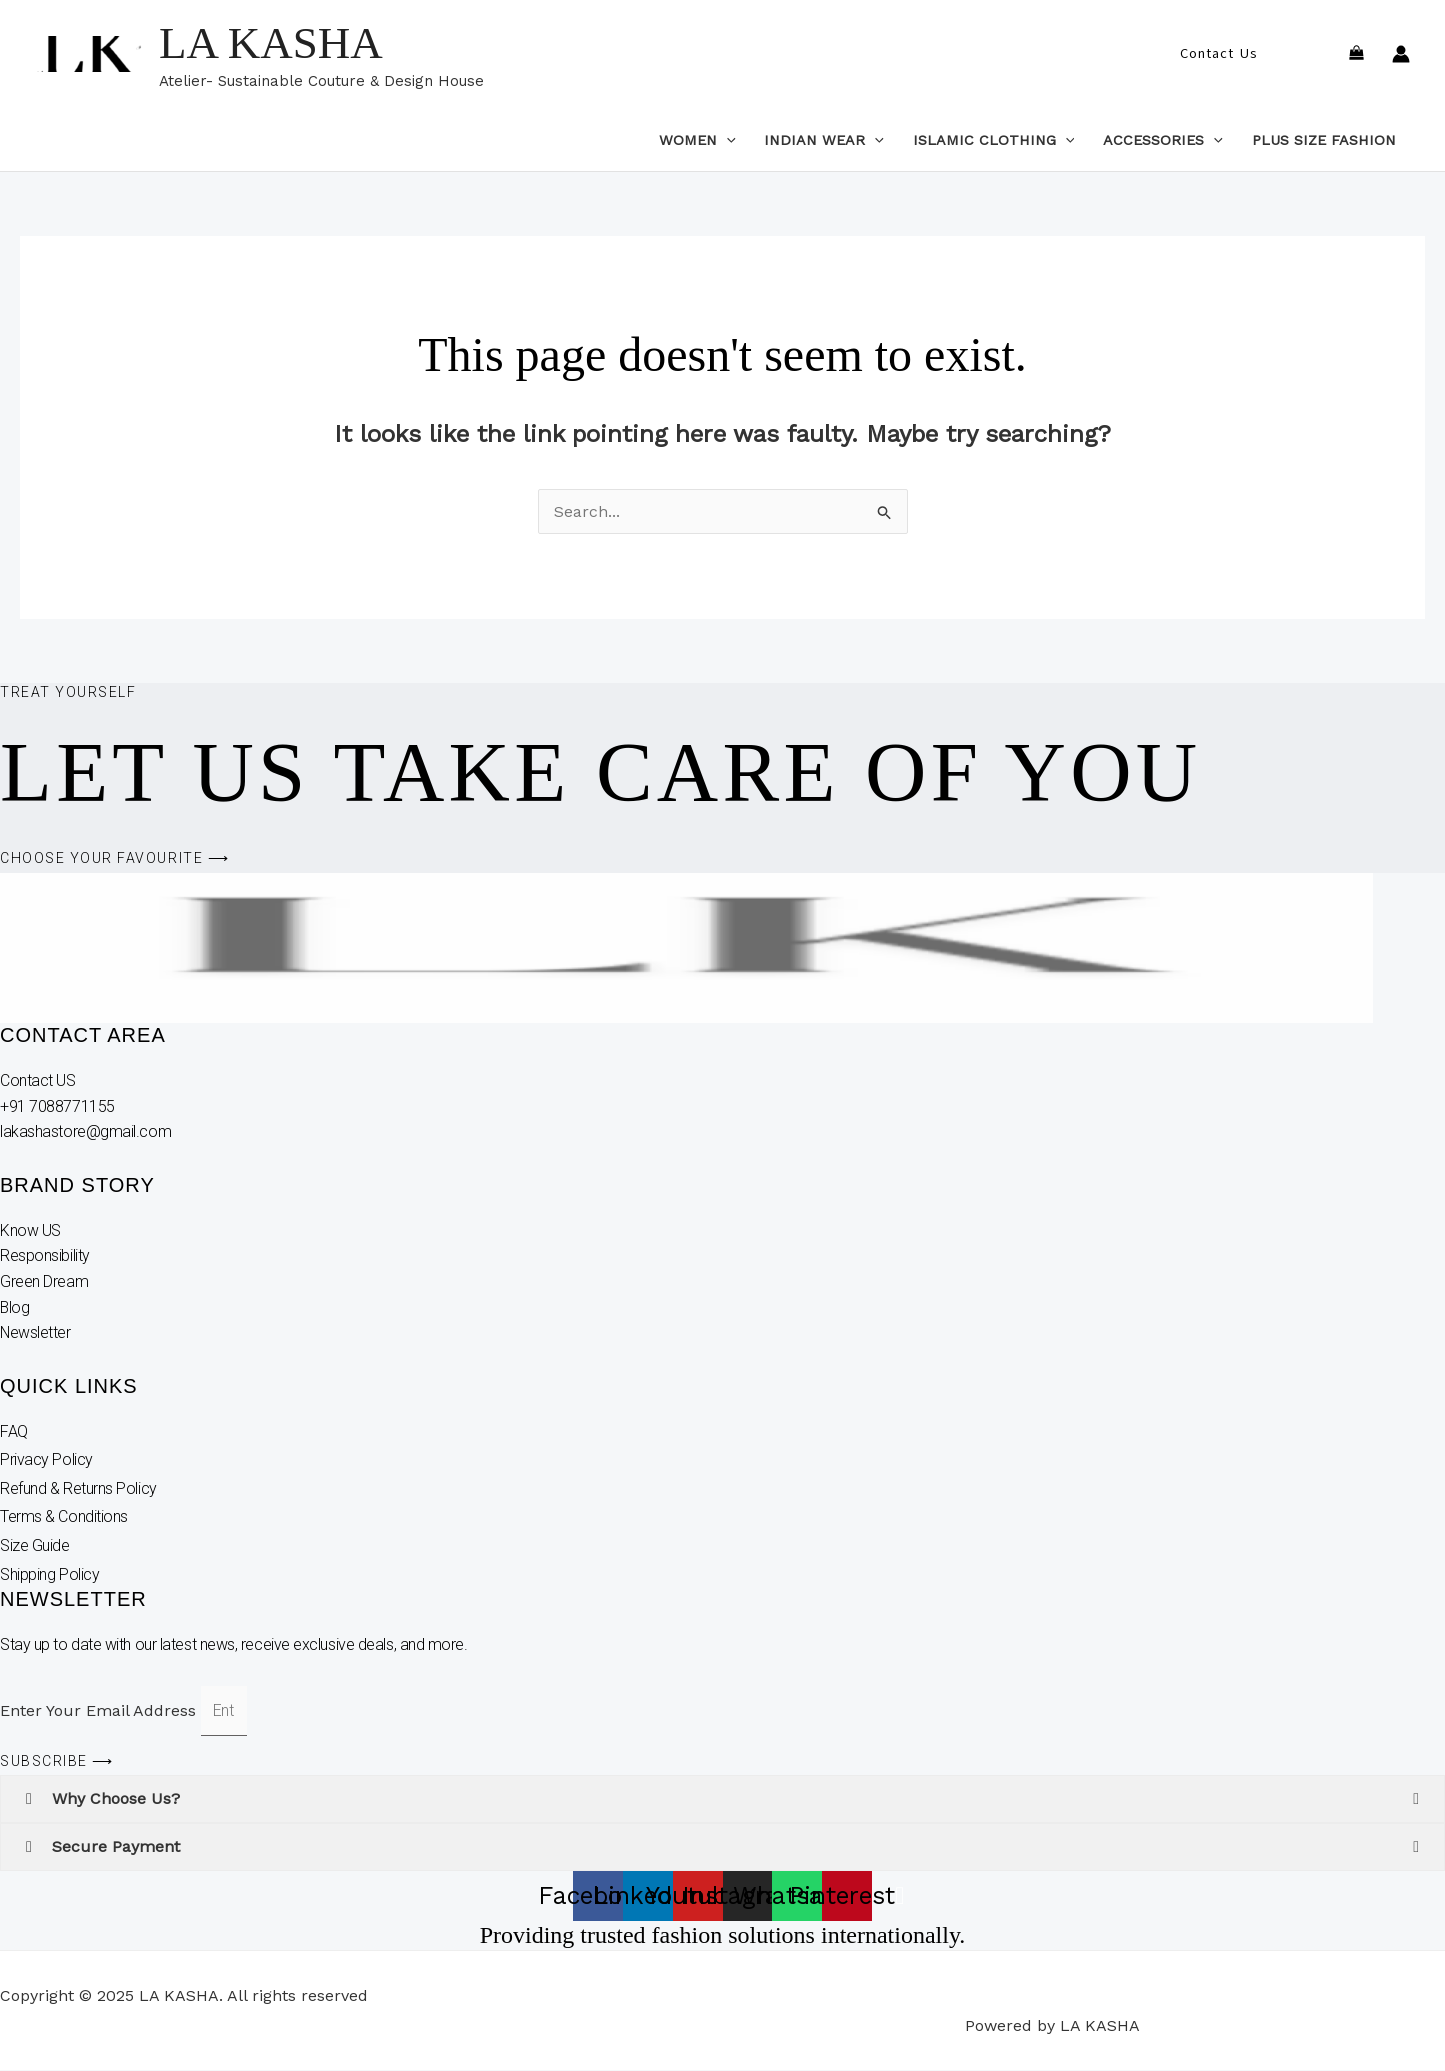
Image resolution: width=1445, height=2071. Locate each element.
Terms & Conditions (64, 1517)
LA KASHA (271, 43)
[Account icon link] (1401, 54)
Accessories (1163, 140)
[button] (1218, 54)
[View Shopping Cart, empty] (1356, 54)
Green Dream (46, 1281)
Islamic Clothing (994, 140)
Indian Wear (824, 140)
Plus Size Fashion (1324, 140)
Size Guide (35, 1545)
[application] (726, 140)
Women (697, 140)
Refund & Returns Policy (78, 1488)
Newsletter (37, 1332)
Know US (32, 1230)
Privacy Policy (46, 1459)
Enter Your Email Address (100, 1710)
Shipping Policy (49, 1574)
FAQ (14, 1431)
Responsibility (46, 1255)
